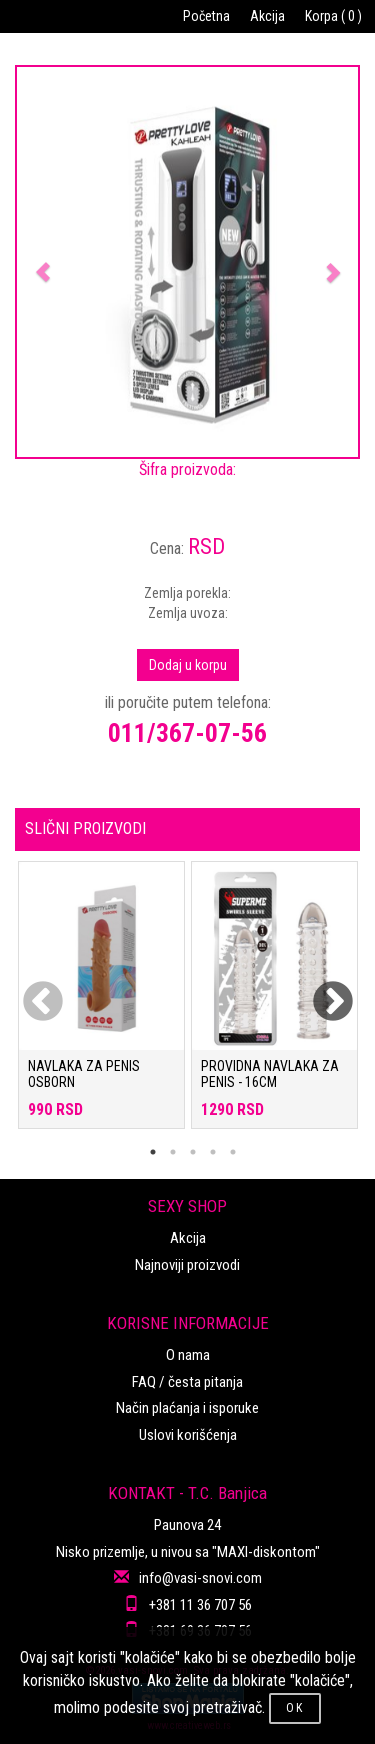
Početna (206, 16)
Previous (30, 990)
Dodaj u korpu (188, 665)
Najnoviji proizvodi (187, 1265)
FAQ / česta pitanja (187, 1382)
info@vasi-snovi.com (200, 1578)
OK (295, 1708)
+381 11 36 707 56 (200, 1605)
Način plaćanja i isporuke (187, 1408)
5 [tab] (233, 1152)
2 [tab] (173, 1152)
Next (320, 990)
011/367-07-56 (187, 733)
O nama (188, 1355)
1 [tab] (153, 1152)
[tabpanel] (101, 1005)
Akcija (267, 16)
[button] (42, 262)
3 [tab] (193, 1152)
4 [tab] (213, 1152)
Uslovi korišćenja (188, 1435)
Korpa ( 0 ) (333, 16)
